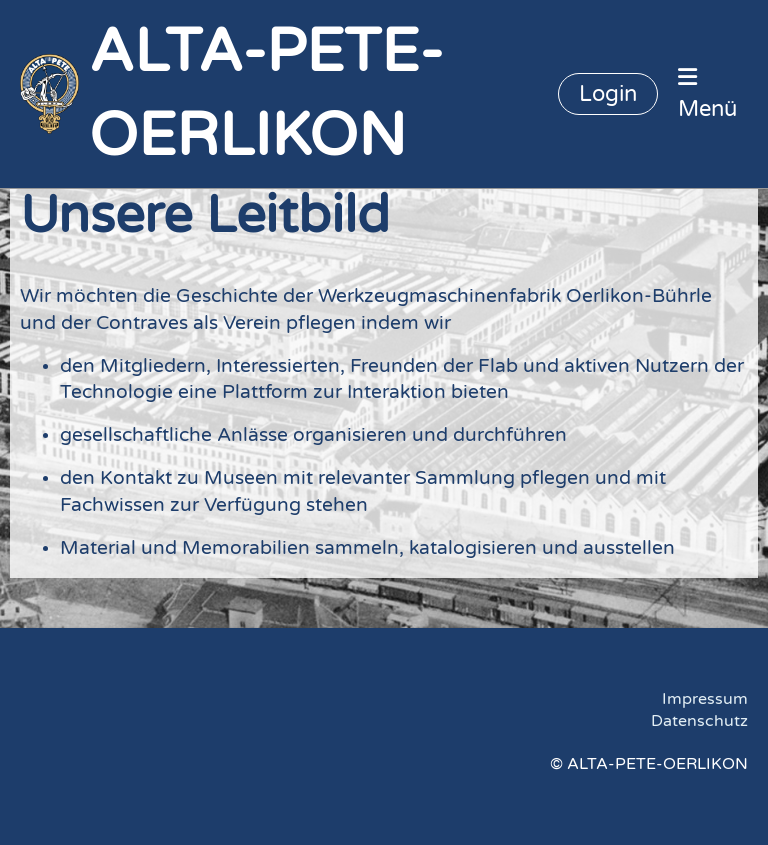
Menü (707, 94)
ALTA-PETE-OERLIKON (266, 94)
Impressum (705, 699)
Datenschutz (699, 721)
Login (608, 94)
